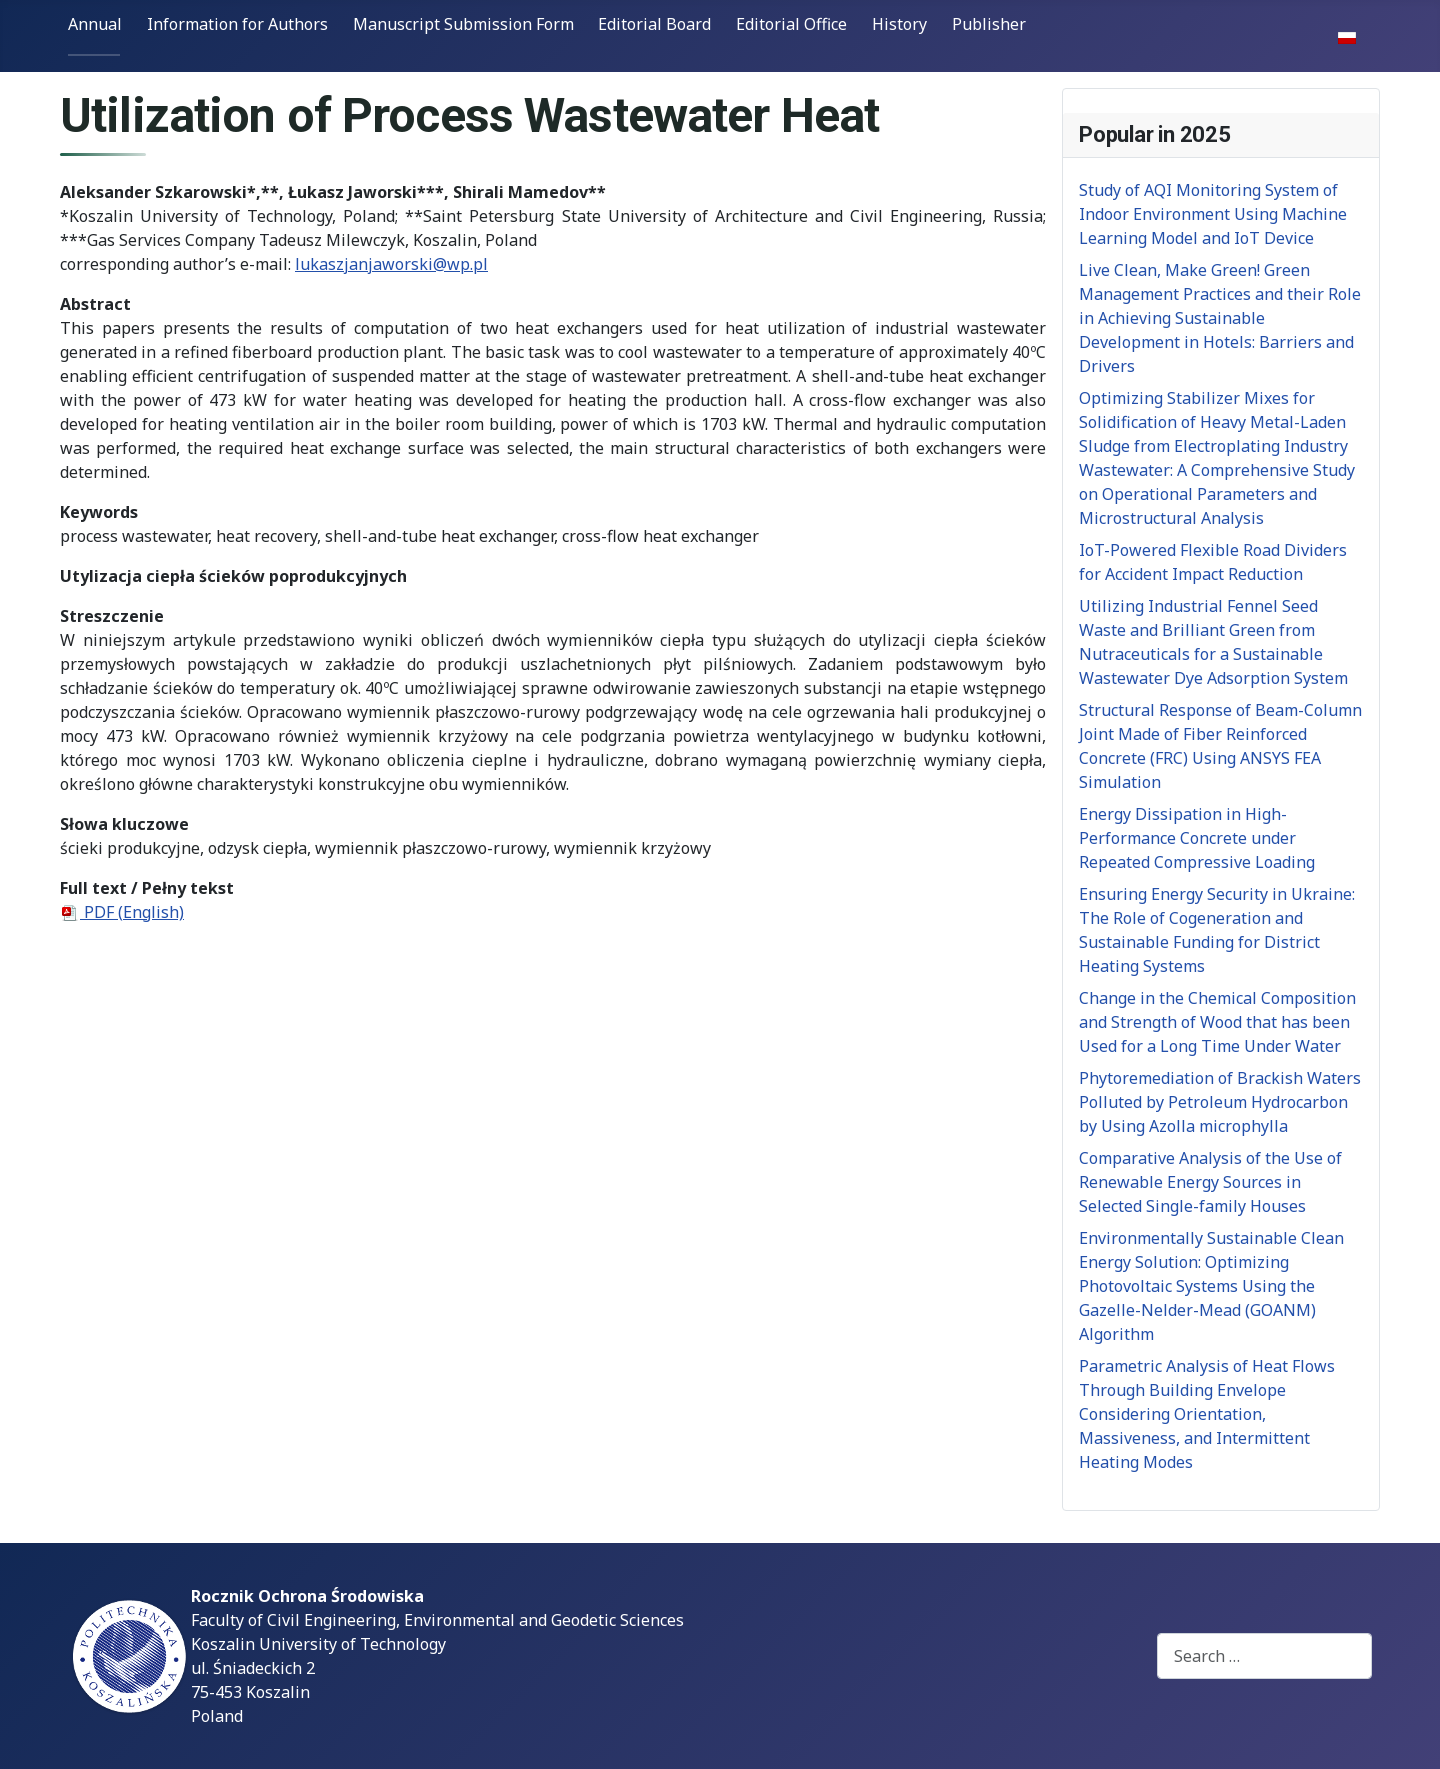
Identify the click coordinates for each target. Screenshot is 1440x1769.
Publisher (989, 24)
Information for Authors (237, 24)
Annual (95, 24)
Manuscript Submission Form (463, 24)
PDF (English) (122, 912)
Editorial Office (791, 24)
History (899, 24)
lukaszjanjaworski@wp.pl (391, 264)
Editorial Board (654, 24)
